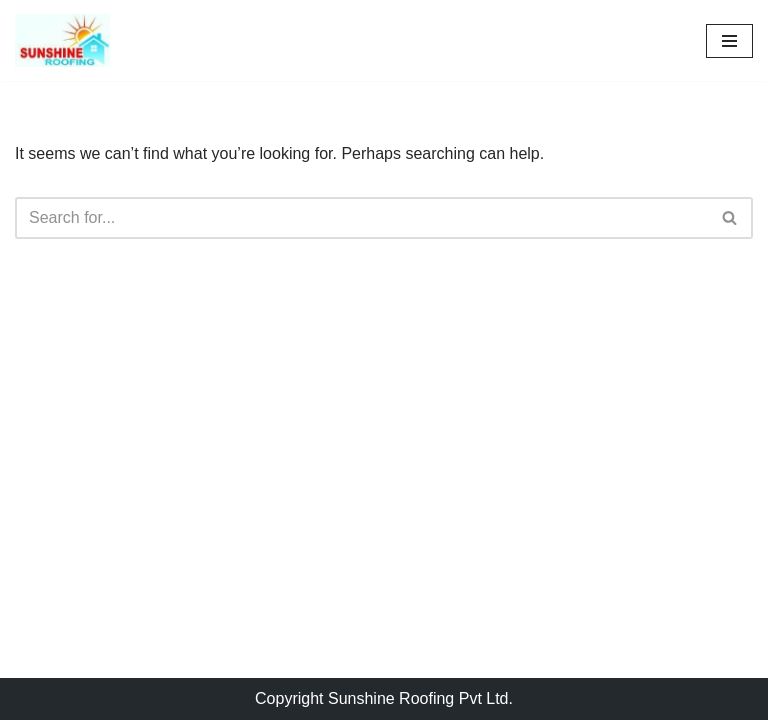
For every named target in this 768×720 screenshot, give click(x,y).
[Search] (361, 218)
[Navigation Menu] (729, 41)
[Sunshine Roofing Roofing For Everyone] (62, 40)
